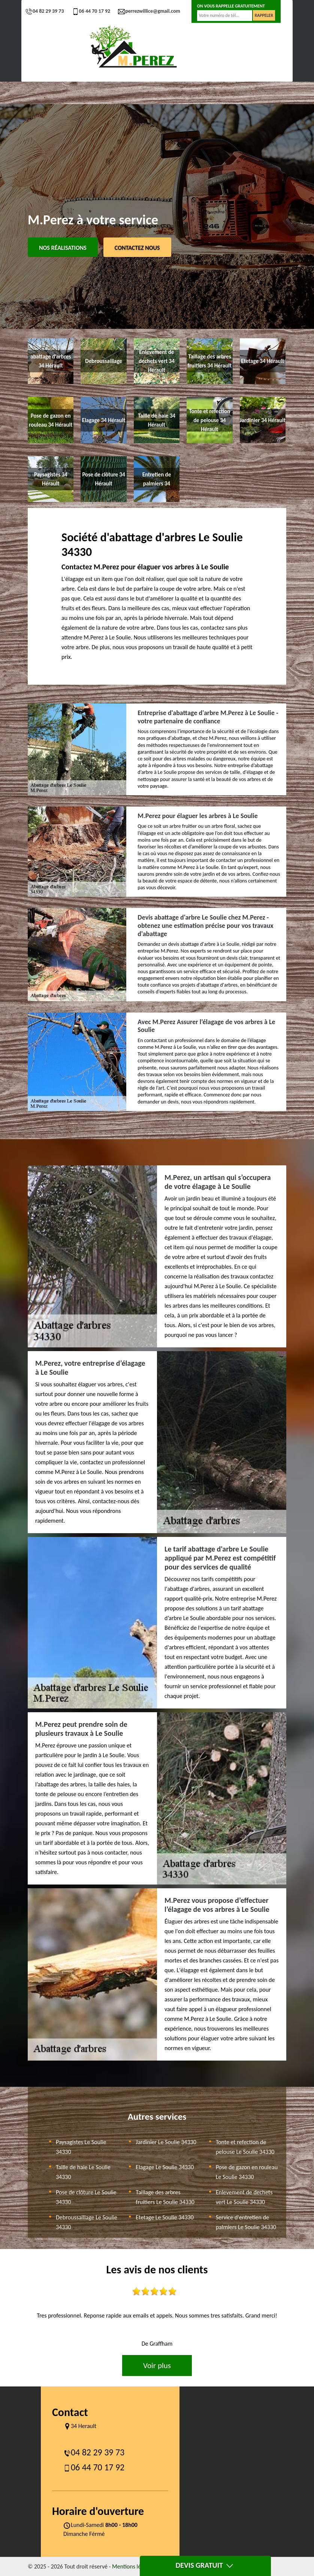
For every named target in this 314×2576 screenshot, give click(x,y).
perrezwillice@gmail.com (149, 11)
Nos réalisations (63, 247)
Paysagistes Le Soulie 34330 (81, 2146)
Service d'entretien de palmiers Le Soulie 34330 (246, 2222)
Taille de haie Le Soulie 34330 (83, 2172)
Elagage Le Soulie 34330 (165, 2167)
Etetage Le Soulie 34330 (164, 2217)
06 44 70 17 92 (91, 11)
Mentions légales (132, 2566)
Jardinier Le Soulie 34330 (166, 2142)
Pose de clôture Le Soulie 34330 (86, 2197)
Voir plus (157, 2365)
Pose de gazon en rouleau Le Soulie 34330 (247, 2172)
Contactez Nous (137, 247)
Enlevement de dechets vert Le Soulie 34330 (244, 2197)
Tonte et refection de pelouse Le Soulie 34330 (245, 2146)
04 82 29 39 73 (44, 11)
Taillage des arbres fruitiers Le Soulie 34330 (165, 2197)
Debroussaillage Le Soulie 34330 (86, 2222)
